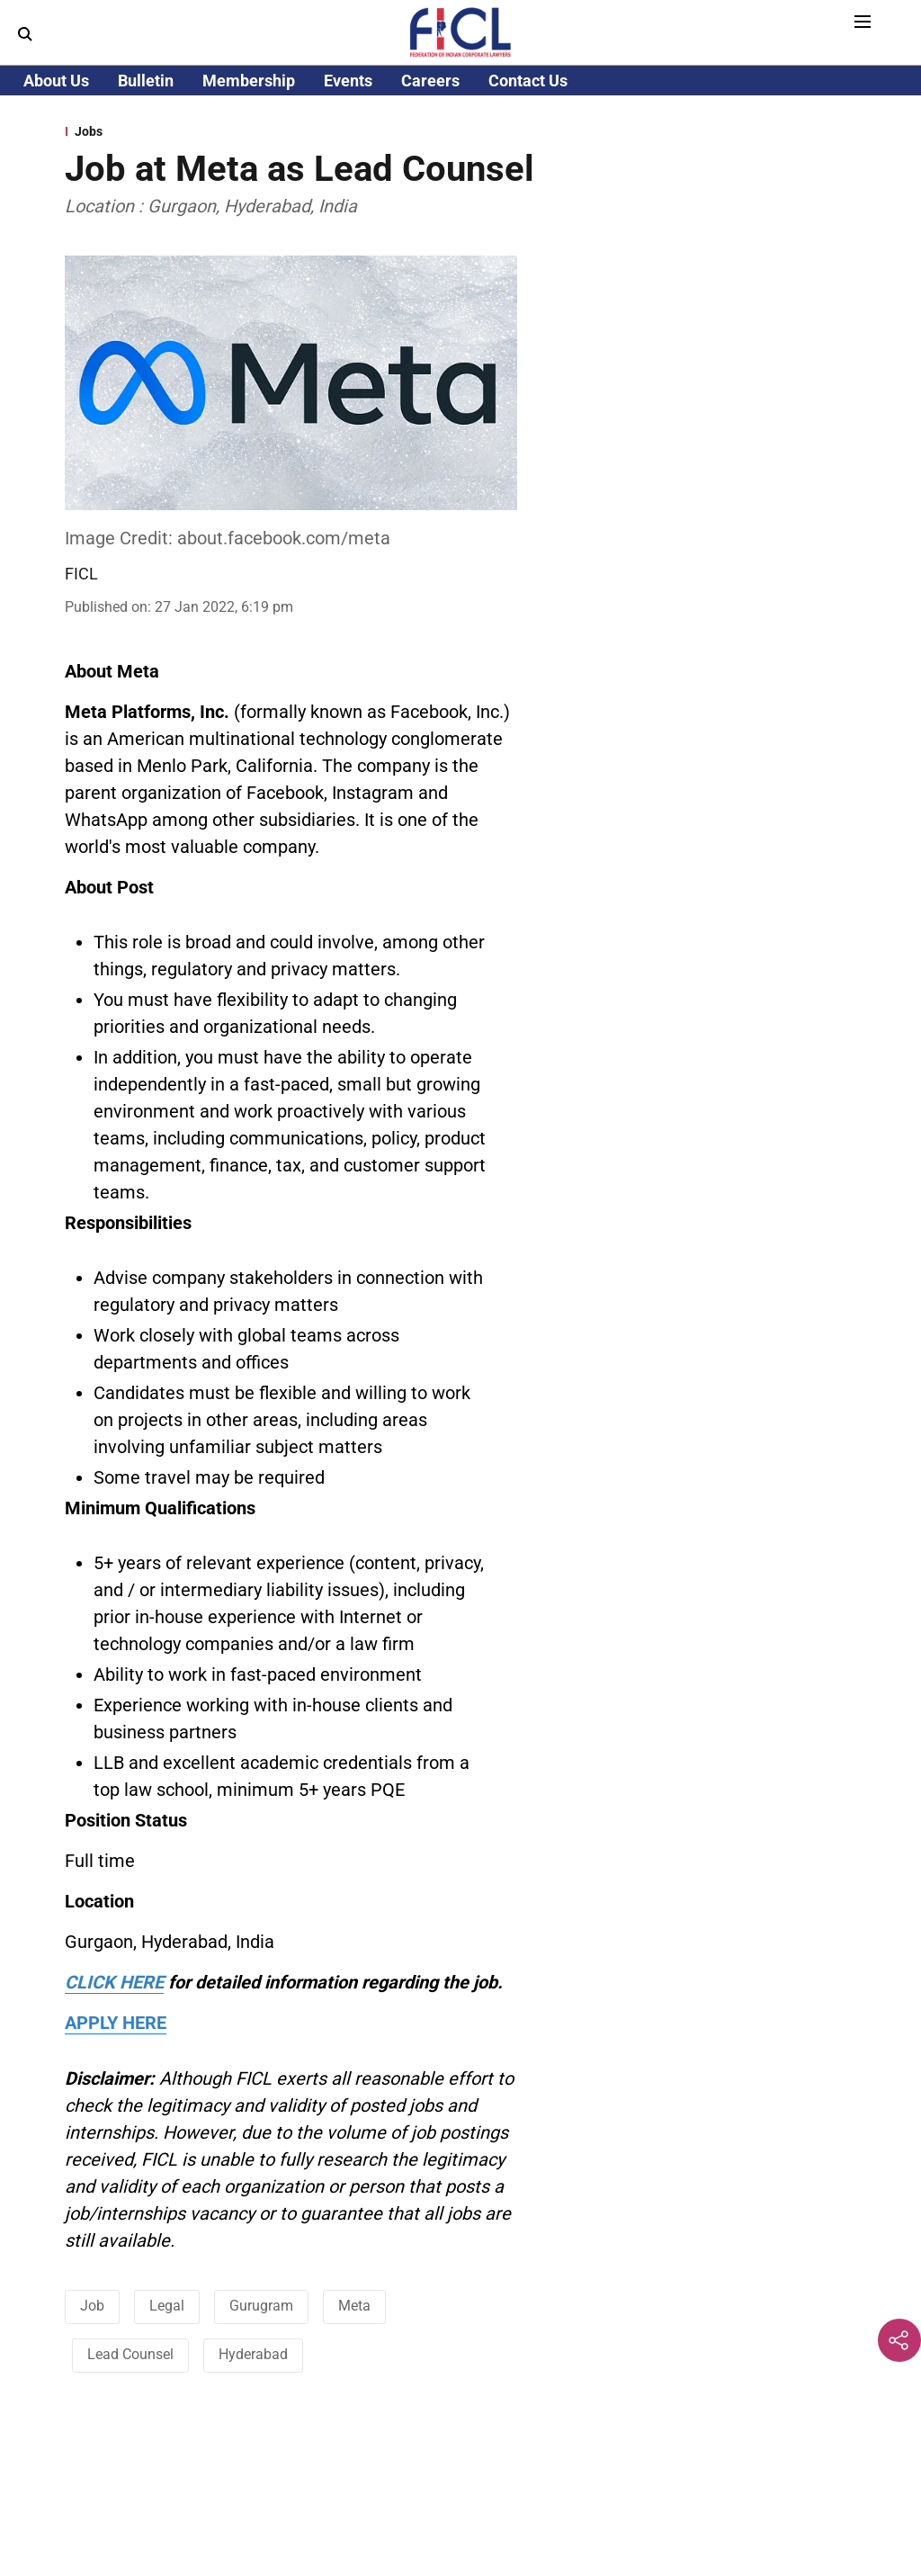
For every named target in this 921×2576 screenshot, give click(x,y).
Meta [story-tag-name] (354, 2305)
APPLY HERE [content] (115, 2022)
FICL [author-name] (81, 573)
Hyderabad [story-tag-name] (253, 2354)
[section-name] (460, 131)
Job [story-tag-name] (92, 2305)
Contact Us (528, 80)
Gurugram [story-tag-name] (261, 2305)
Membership (248, 80)
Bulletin (146, 80)
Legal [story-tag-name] (166, 2305)
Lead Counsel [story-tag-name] (130, 2354)
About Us (56, 80)
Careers (430, 80)
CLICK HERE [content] (114, 1982)
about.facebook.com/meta (283, 538)
